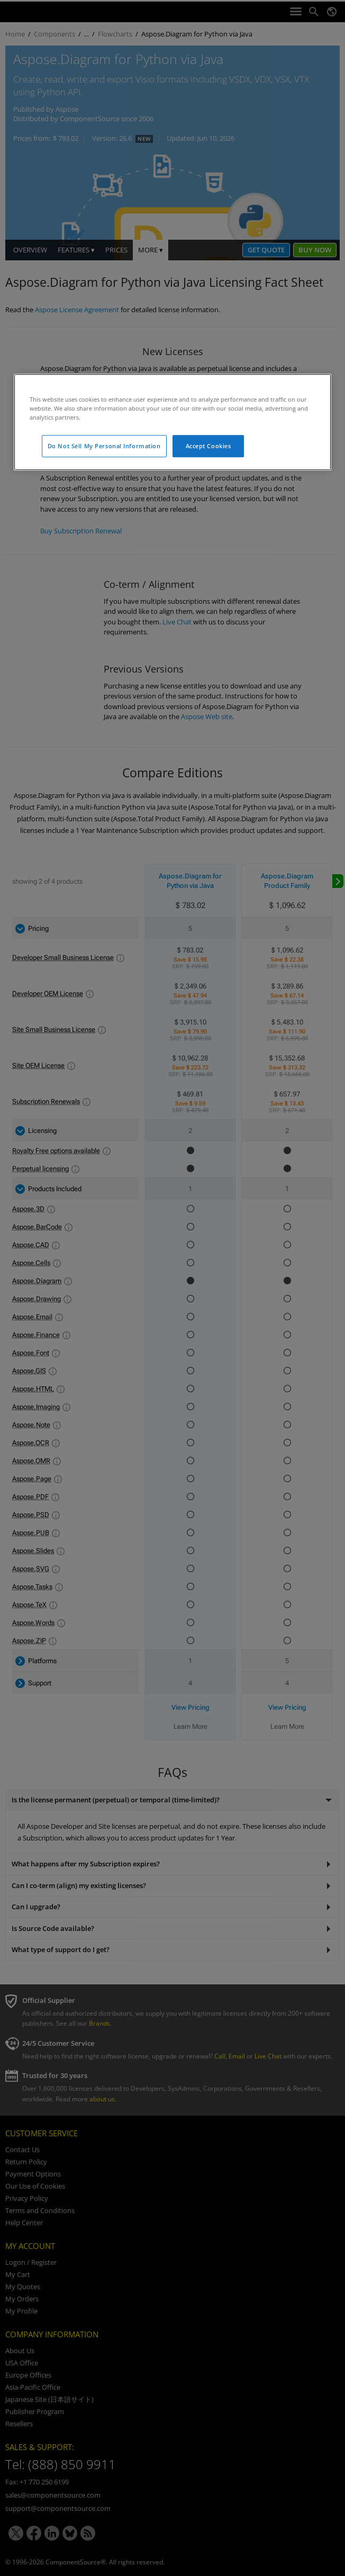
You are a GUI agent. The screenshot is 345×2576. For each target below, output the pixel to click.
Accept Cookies (208, 446)
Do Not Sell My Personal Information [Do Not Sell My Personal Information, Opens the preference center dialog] (104, 446)
